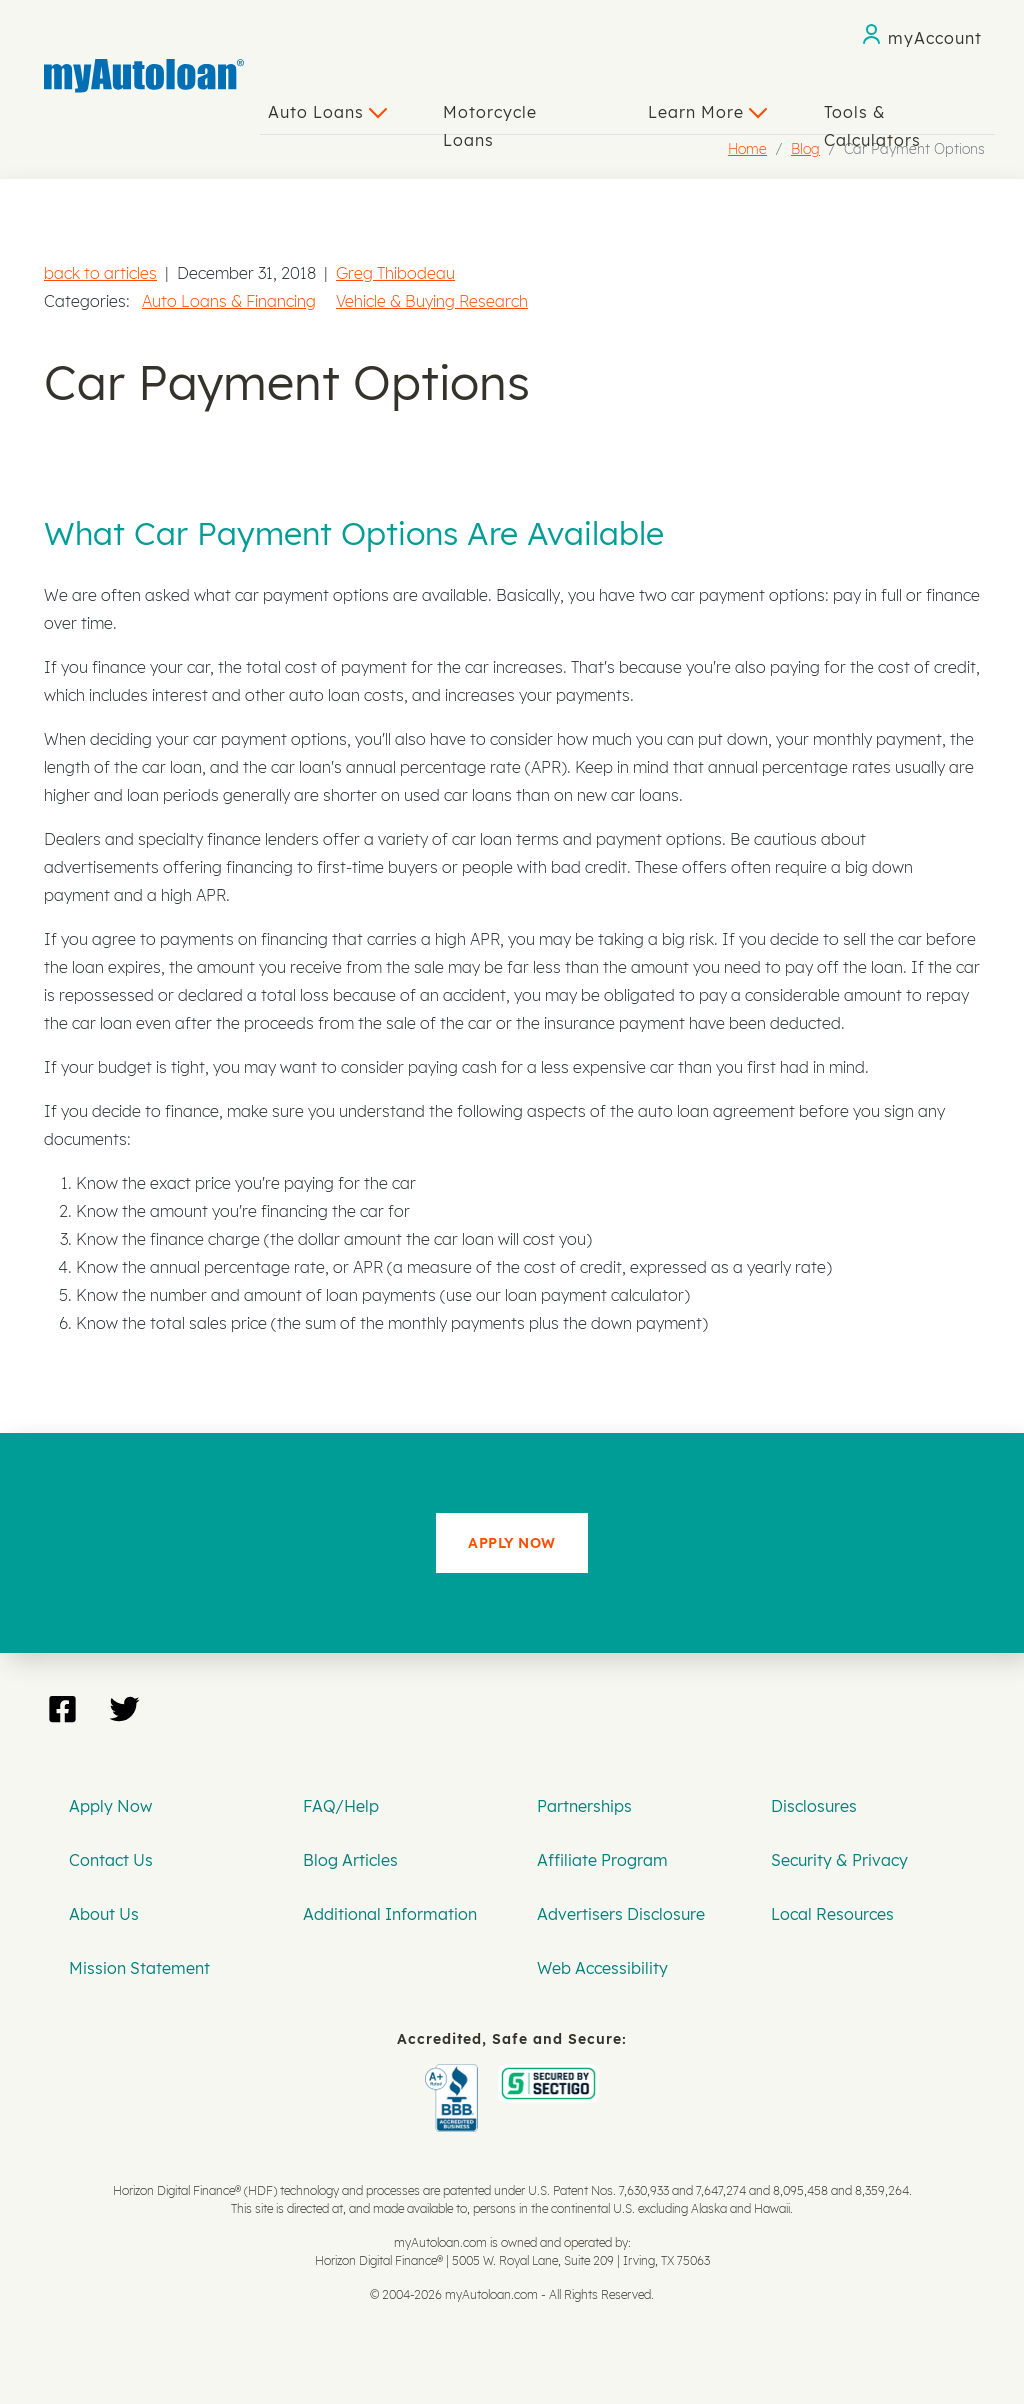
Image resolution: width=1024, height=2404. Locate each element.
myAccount (935, 38)
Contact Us (111, 1860)
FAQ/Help (341, 1806)
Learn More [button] (707, 112)
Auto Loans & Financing (229, 301)
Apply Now (110, 1806)
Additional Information (390, 1914)
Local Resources (832, 1914)
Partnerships (584, 1806)
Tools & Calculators (872, 118)
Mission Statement (139, 1968)
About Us (104, 1914)
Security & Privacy (839, 1860)
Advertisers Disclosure (621, 1914)
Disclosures (814, 1806)
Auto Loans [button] (327, 112)
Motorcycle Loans (490, 118)
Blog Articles (350, 1860)
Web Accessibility (602, 1968)
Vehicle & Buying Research (432, 301)
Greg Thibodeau (395, 273)
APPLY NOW (512, 1543)
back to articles (100, 273)
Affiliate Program (602, 1860)
